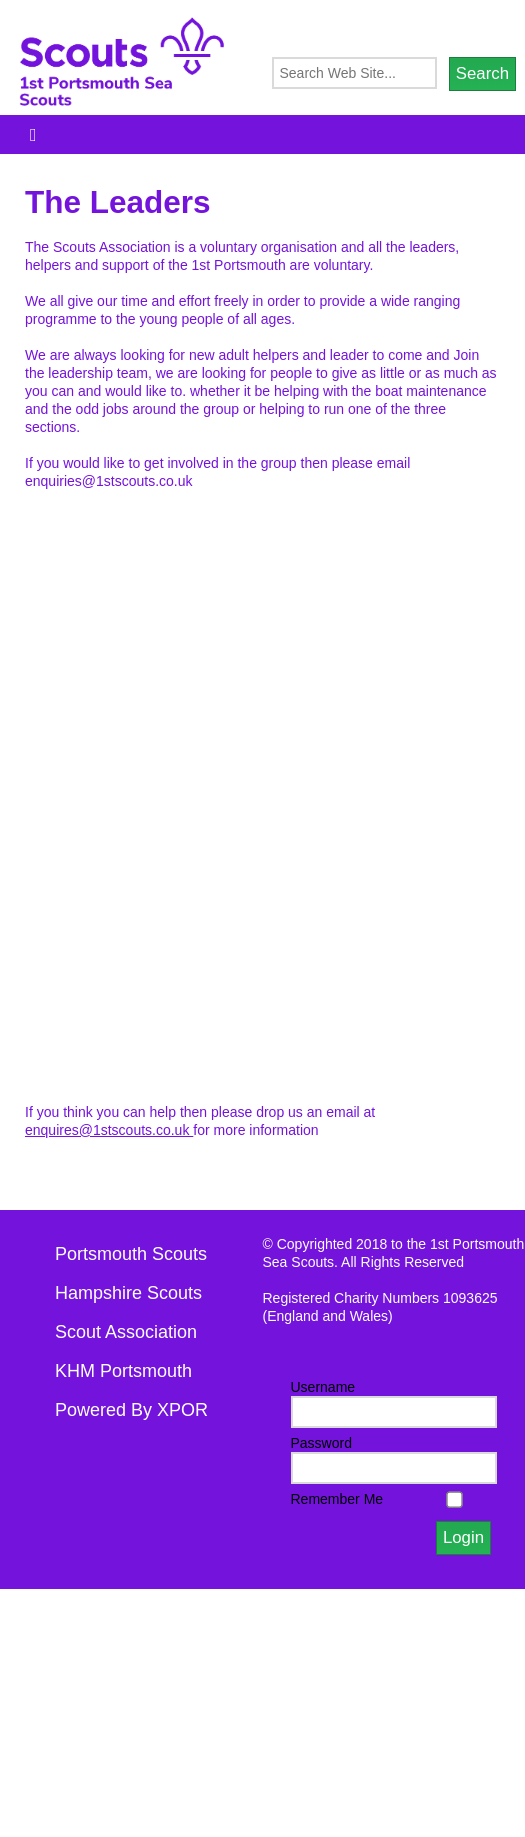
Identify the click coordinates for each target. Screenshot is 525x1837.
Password (321, 1443)
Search (482, 73)
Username (323, 1387)
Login (463, 1537)
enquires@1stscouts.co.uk (109, 1130)
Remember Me (337, 1499)
